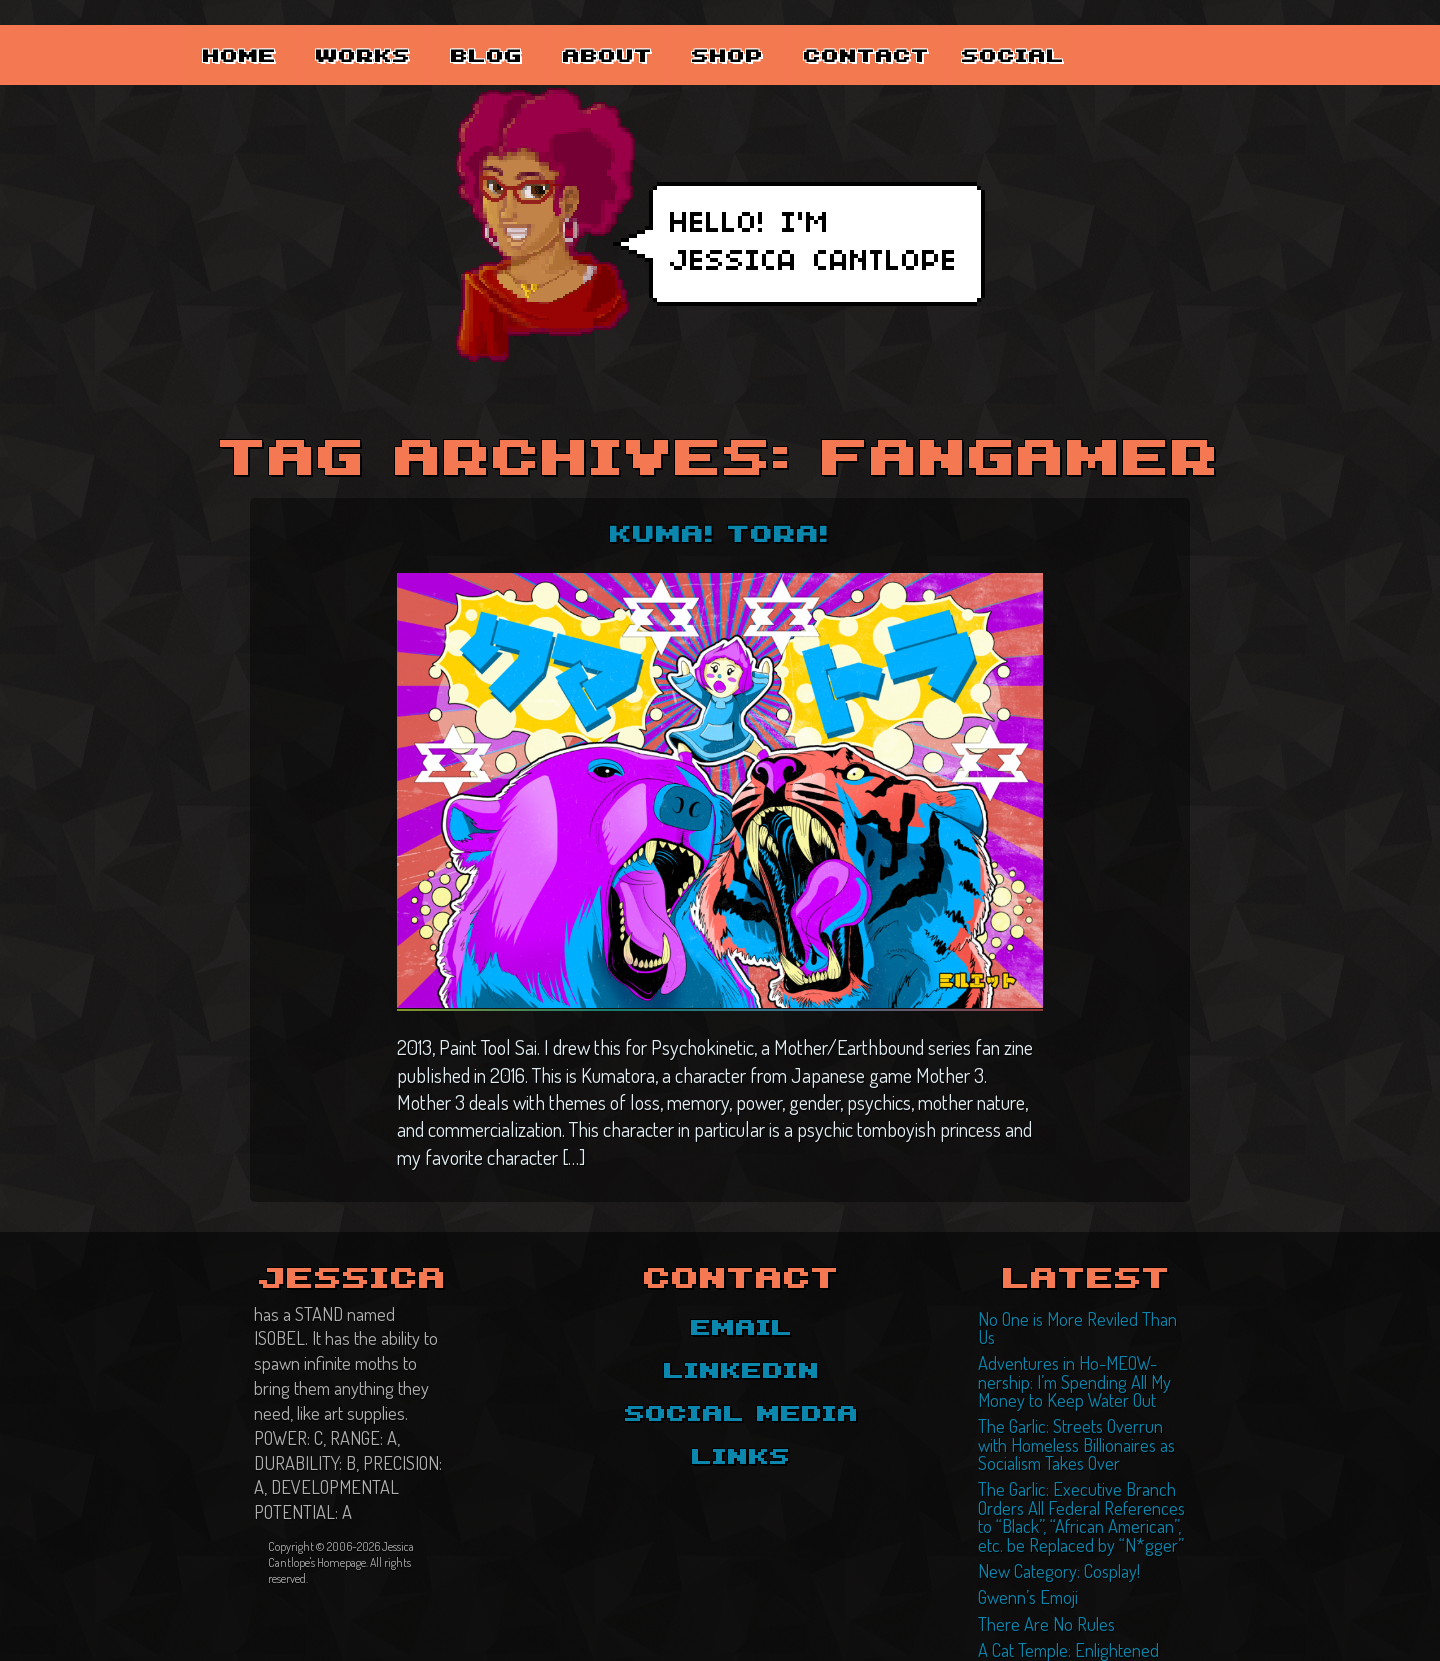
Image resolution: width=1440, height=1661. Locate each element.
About (705, 31)
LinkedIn (742, 1369)
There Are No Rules (1034, 1571)
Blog (555, 31)
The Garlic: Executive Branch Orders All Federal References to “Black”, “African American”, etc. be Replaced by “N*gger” (1086, 1475)
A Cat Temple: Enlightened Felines (1078, 1595)
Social (1166, 31)
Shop (855, 31)
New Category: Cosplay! (1049, 1523)
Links (741, 1456)
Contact (1011, 31)
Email (742, 1326)
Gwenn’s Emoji (1023, 1547)
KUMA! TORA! (720, 534)
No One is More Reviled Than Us (1071, 1315)
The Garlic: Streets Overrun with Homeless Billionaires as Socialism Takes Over (1081, 1411)
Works (405, 31)
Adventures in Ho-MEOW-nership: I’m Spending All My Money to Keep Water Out (1082, 1355)
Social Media (742, 1413)
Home (255, 31)
